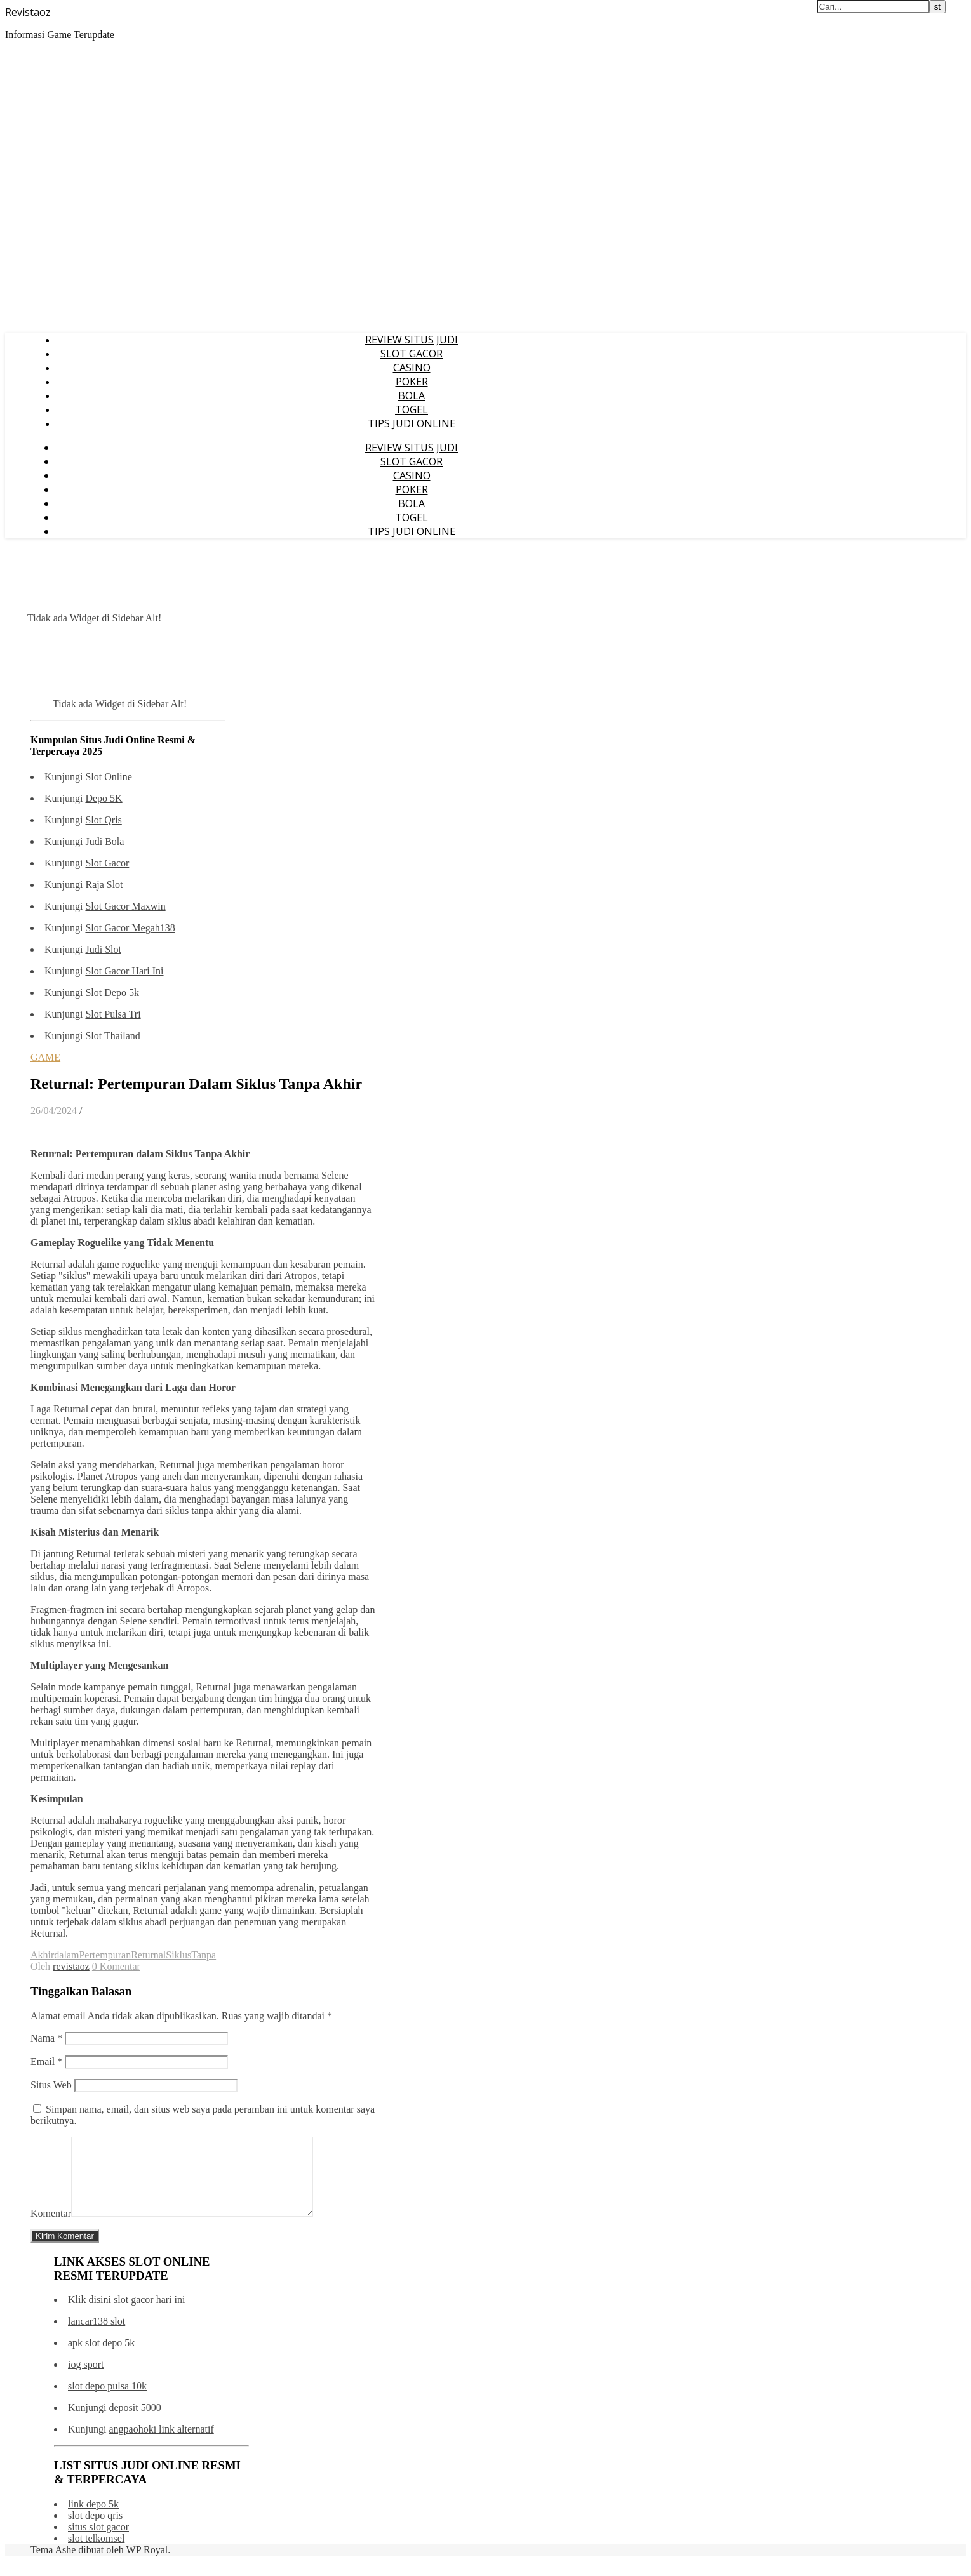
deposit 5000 (135, 2422)
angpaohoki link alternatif (161, 2444)
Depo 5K (103, 798)
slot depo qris (95, 2530)
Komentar (50, 2228)
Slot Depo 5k (111, 992)
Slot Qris (103, 819)
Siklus (178, 1954)
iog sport (86, 2379)
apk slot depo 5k (101, 2358)
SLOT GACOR (411, 354)
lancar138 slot (96, 2336)
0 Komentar (116, 1966)
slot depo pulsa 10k (107, 2401)
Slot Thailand (112, 1035)
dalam (66, 1954)
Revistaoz (28, 12)
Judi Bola (104, 841)
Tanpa (203, 1954)
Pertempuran (105, 1954)
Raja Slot (104, 884)
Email (46, 2061)
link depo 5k (93, 2519)
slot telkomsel (96, 2553)
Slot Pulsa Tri (112, 1014)
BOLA (411, 395)
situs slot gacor (98, 2542)
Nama (46, 2038)
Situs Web (51, 2085)
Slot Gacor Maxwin (125, 906)
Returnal (148, 1954)
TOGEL (411, 409)
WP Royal (147, 2564)
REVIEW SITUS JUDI (411, 340)
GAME (45, 1057)
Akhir (42, 1954)
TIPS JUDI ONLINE (411, 423)
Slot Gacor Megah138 (130, 927)
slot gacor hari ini (149, 2314)
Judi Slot (103, 949)
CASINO (412, 368)
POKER (412, 381)
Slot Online (108, 776)
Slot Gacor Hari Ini (124, 971)
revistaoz (71, 1966)
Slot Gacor (107, 863)
